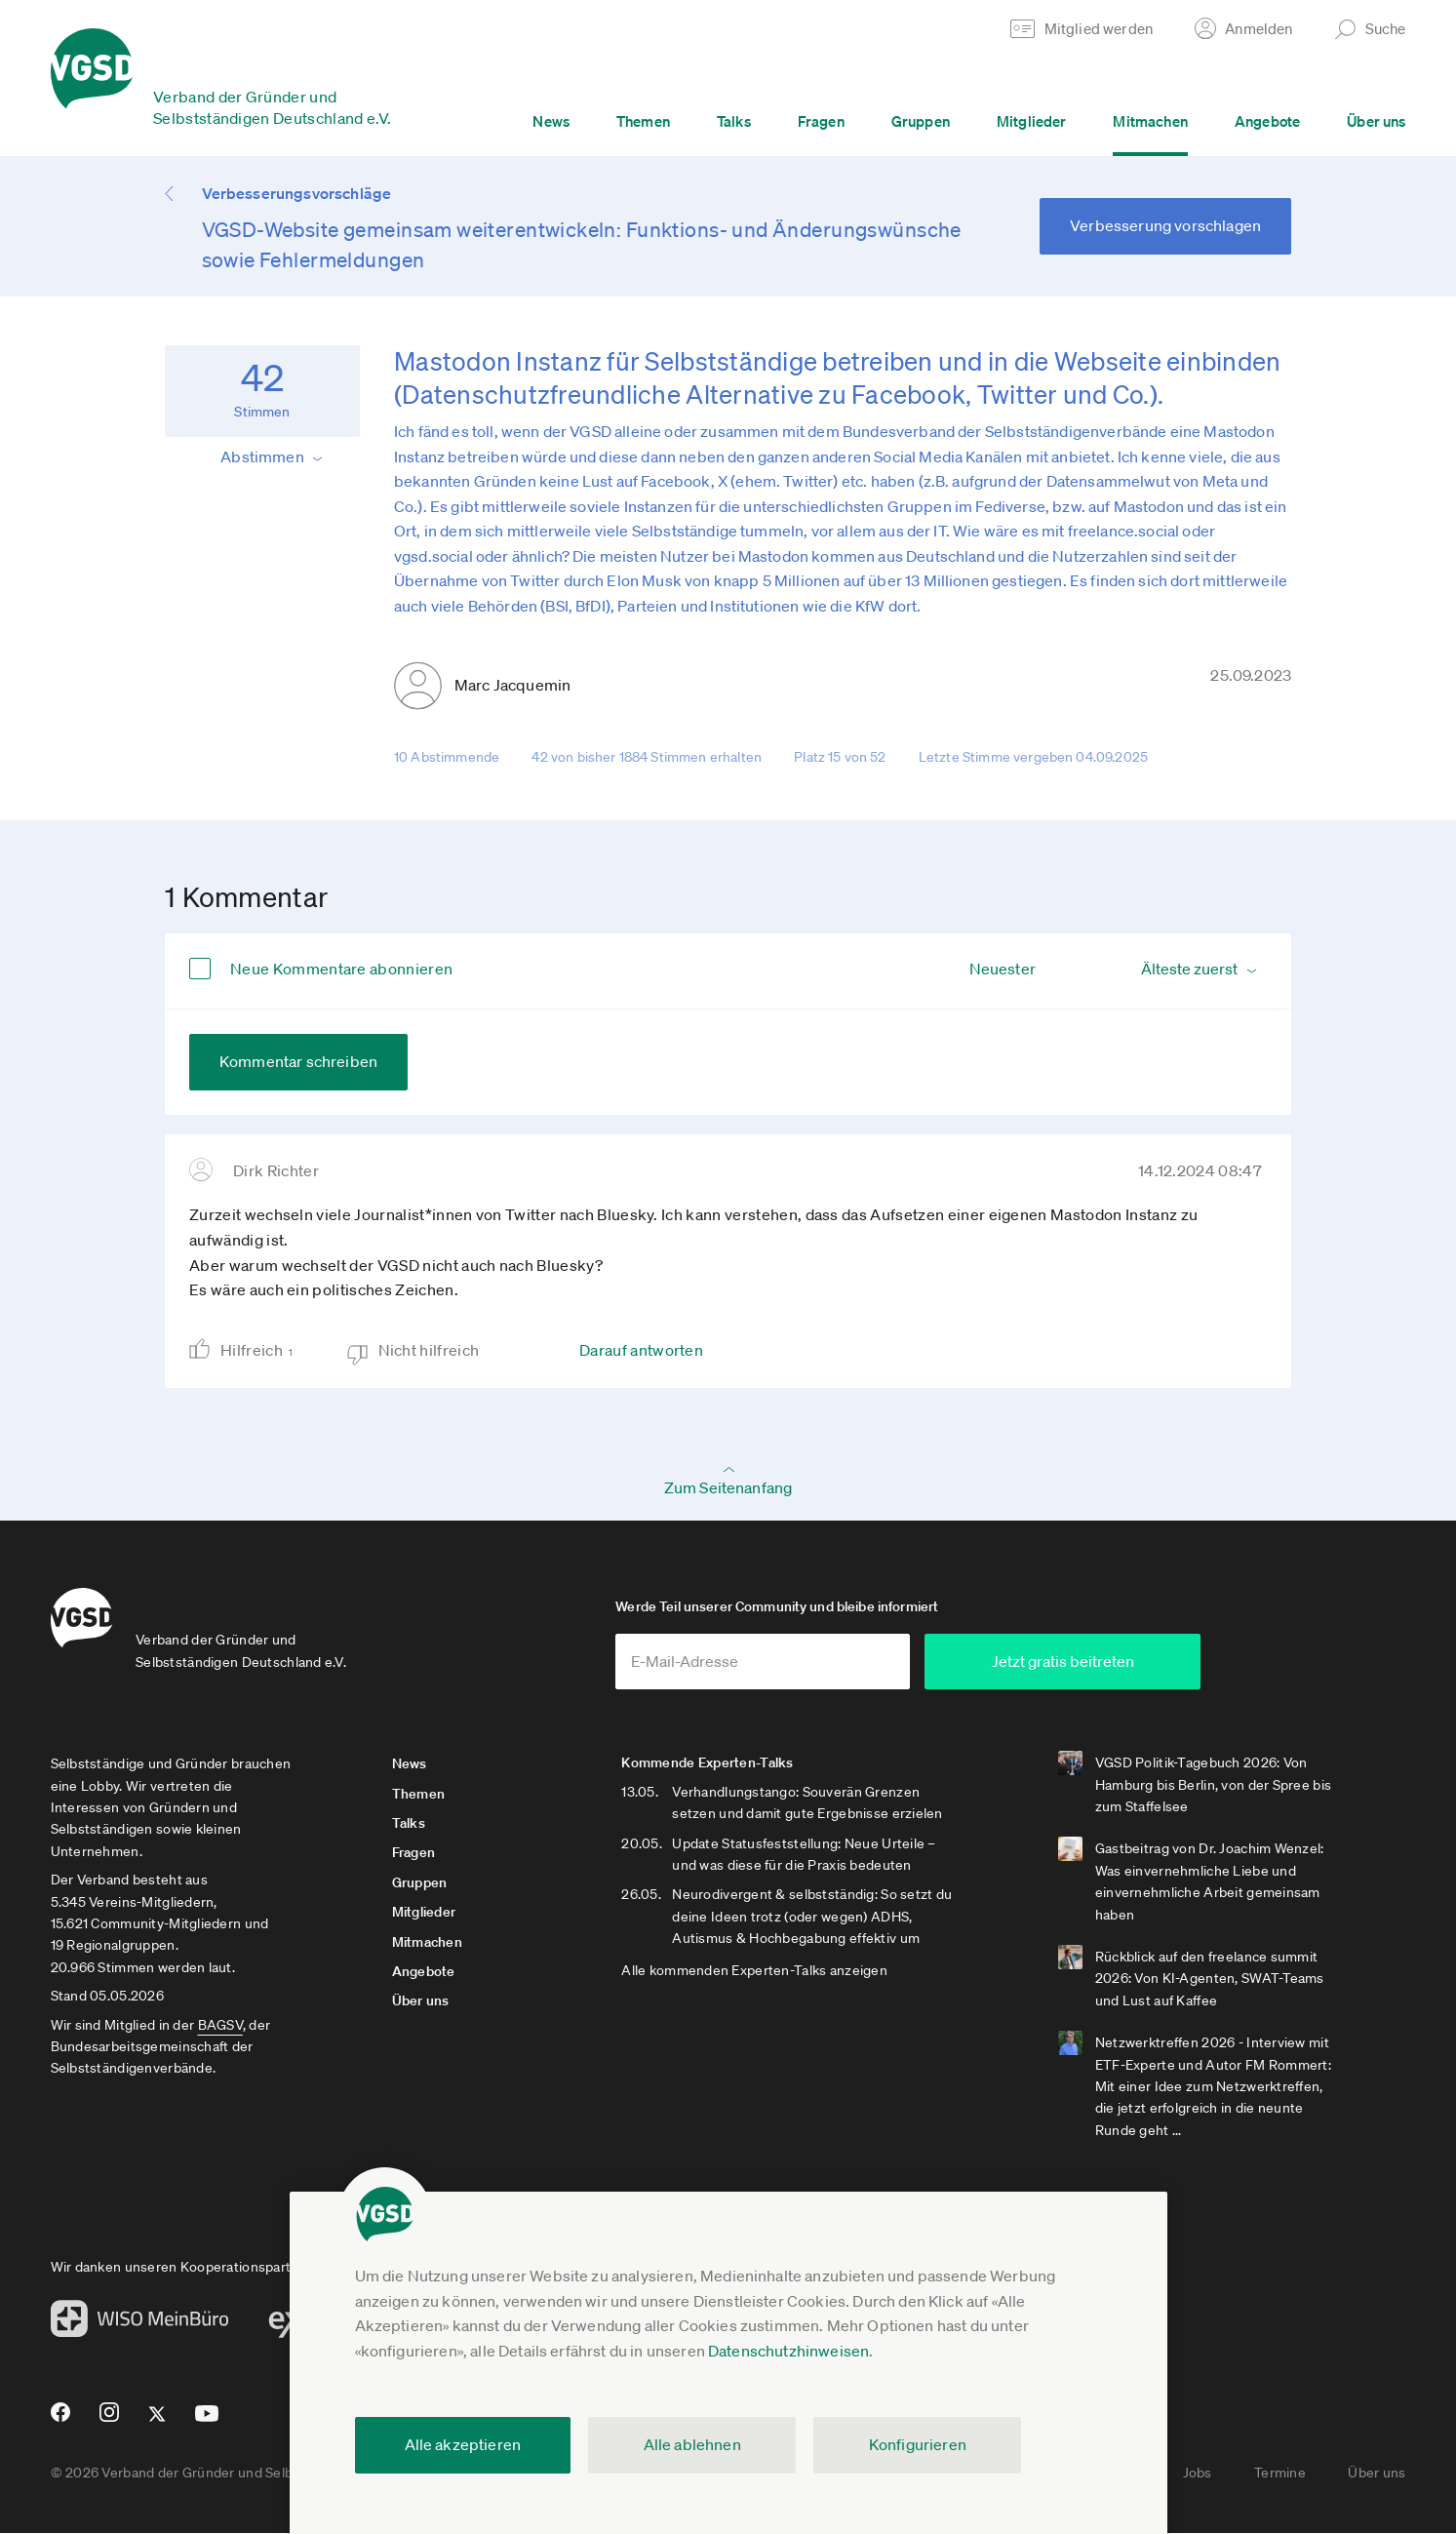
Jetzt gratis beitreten (1095, 1662)
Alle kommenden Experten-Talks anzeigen (759, 1972)
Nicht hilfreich (429, 1350)
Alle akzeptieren (463, 2444)
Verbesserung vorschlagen (1165, 225)
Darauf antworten (641, 1350)
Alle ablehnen (692, 2444)
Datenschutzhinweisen (788, 2350)
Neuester (1002, 968)
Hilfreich (263, 1350)
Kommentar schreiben (298, 1061)
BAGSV (220, 2026)
